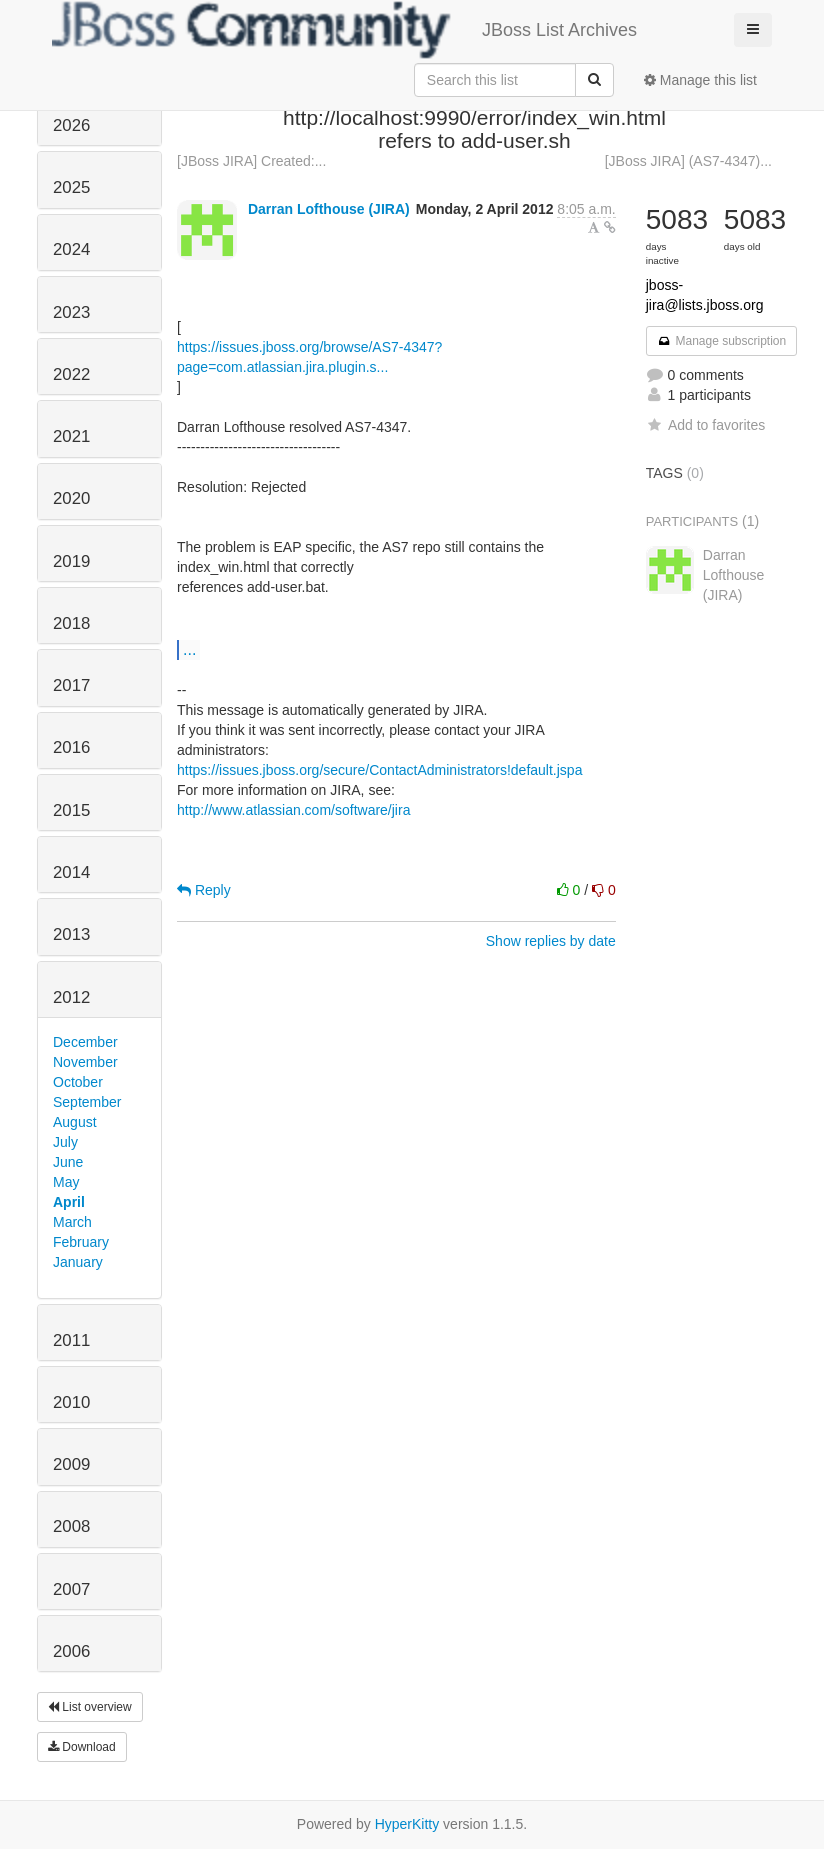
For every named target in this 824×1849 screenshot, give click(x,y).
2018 (71, 623)
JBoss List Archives (344, 30)
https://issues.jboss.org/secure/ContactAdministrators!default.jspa (379, 770)
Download (82, 1747)
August (75, 1122)
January (78, 1262)
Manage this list (700, 80)
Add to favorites (705, 425)
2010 (71, 1402)
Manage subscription (722, 341)
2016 (71, 747)
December (85, 1042)
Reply (204, 890)
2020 (71, 498)
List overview (90, 1707)
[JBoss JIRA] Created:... (251, 161)
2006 (71, 1651)
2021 (71, 436)
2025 (71, 187)
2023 (71, 312)
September (87, 1102)
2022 (71, 374)
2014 (71, 872)
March (72, 1222)
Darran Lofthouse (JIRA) (329, 209)
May (66, 1182)
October (78, 1082)
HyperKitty (407, 1824)
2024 (71, 249)
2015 (71, 810)
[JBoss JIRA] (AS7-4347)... (688, 161)
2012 (71, 997)
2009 (71, 1464)
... (189, 649)
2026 (71, 125)
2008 (71, 1526)
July (65, 1142)
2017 (71, 685)
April (69, 1202)
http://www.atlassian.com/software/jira (293, 810)
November (85, 1062)
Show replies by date (551, 941)
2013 (71, 934)
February (81, 1242)
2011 (71, 1340)
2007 (71, 1589)
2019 (71, 561)
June (68, 1162)
